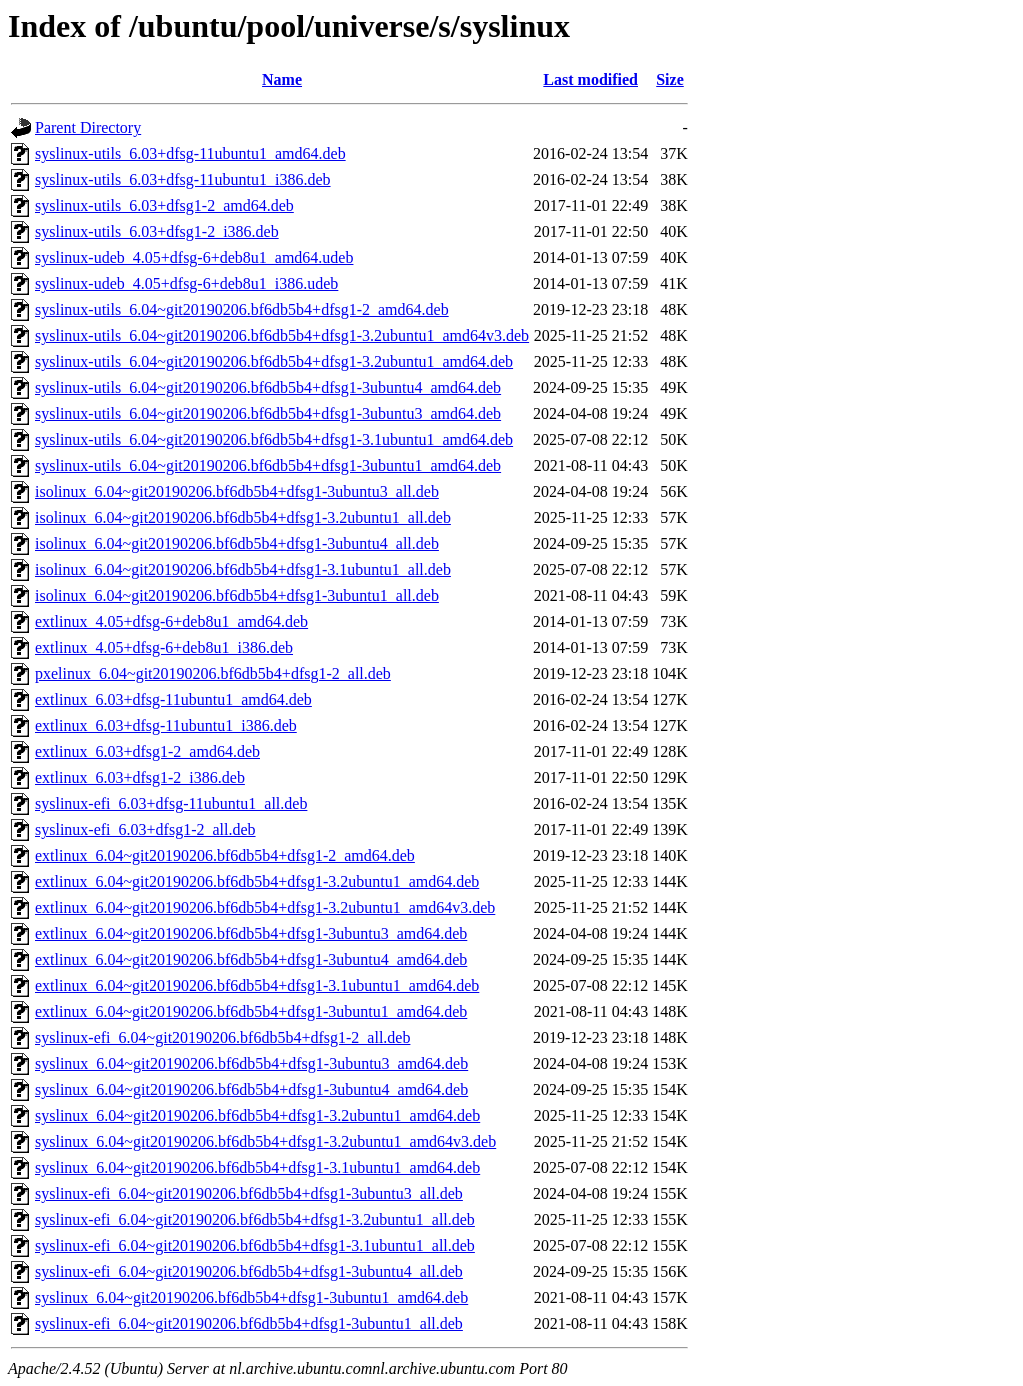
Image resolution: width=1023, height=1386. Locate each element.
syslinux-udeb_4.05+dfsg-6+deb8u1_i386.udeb (186, 283)
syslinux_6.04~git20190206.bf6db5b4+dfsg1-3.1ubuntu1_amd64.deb (257, 1167)
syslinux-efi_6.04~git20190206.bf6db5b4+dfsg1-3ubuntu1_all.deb (249, 1323)
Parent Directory (88, 127)
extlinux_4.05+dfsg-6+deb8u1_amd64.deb (171, 621)
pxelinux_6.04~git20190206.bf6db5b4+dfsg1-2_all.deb (213, 673)
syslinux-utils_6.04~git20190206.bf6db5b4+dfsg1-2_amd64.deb (242, 309)
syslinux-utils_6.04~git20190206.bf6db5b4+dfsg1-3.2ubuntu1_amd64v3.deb (282, 335)
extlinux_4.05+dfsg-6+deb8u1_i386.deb (164, 647)
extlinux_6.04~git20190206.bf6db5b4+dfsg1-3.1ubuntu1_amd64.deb (257, 985)
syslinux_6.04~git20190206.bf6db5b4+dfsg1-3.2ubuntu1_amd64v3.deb (265, 1141)
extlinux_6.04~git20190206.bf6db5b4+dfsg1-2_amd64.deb (225, 855)
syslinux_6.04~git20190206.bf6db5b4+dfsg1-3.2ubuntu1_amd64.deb (257, 1115)
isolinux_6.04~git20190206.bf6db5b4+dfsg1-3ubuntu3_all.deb (237, 491)
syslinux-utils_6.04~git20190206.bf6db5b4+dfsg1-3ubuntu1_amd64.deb (268, 465)
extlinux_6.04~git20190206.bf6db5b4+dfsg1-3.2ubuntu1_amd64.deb (257, 881)
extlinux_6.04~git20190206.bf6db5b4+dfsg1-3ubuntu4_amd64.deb (251, 959)
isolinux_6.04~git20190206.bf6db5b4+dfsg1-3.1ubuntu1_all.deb (243, 569)
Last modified (590, 79)
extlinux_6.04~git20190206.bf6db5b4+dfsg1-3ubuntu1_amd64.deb (251, 1011)
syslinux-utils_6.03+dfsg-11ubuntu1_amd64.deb (190, 153)
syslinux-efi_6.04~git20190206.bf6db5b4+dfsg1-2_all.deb (222, 1037)
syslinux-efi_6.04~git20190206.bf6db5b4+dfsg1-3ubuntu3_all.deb (249, 1193)
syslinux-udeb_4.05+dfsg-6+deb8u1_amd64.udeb (194, 257)
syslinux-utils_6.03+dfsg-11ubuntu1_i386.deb (183, 179)
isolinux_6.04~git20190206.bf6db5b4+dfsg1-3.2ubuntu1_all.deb (243, 517)
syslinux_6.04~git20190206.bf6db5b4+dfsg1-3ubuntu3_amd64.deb (251, 1063)
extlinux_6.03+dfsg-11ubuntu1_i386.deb (166, 725)
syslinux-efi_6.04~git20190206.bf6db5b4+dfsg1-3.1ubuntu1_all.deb (255, 1245)
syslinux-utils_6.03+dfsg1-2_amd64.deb (164, 205)
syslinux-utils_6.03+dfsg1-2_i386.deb (157, 231)
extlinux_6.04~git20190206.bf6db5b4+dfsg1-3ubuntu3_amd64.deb (251, 933)
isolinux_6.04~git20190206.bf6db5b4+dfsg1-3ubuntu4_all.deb (237, 543)
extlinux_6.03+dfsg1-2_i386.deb (140, 777)
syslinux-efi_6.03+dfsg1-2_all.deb (145, 829)
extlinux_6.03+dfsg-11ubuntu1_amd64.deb (173, 699)
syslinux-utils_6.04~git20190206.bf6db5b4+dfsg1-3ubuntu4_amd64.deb (268, 387)
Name (282, 79)
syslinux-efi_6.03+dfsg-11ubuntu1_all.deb (171, 803)
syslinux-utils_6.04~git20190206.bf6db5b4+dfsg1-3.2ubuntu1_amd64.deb (274, 361)
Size (670, 79)
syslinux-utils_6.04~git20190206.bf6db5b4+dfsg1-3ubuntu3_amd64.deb (268, 413)
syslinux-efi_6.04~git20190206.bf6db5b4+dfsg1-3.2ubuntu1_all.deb (255, 1219)
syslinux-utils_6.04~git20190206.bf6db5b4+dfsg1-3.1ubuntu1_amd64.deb (274, 439)
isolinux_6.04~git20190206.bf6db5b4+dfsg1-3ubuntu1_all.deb (237, 595)
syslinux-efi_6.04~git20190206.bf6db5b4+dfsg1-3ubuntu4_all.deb (249, 1271)
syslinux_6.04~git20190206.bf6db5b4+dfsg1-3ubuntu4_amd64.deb (251, 1089)
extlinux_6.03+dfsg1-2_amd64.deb (147, 751)
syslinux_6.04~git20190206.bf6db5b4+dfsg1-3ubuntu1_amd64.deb (251, 1297)
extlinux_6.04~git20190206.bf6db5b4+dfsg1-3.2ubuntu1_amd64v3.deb (265, 907)
